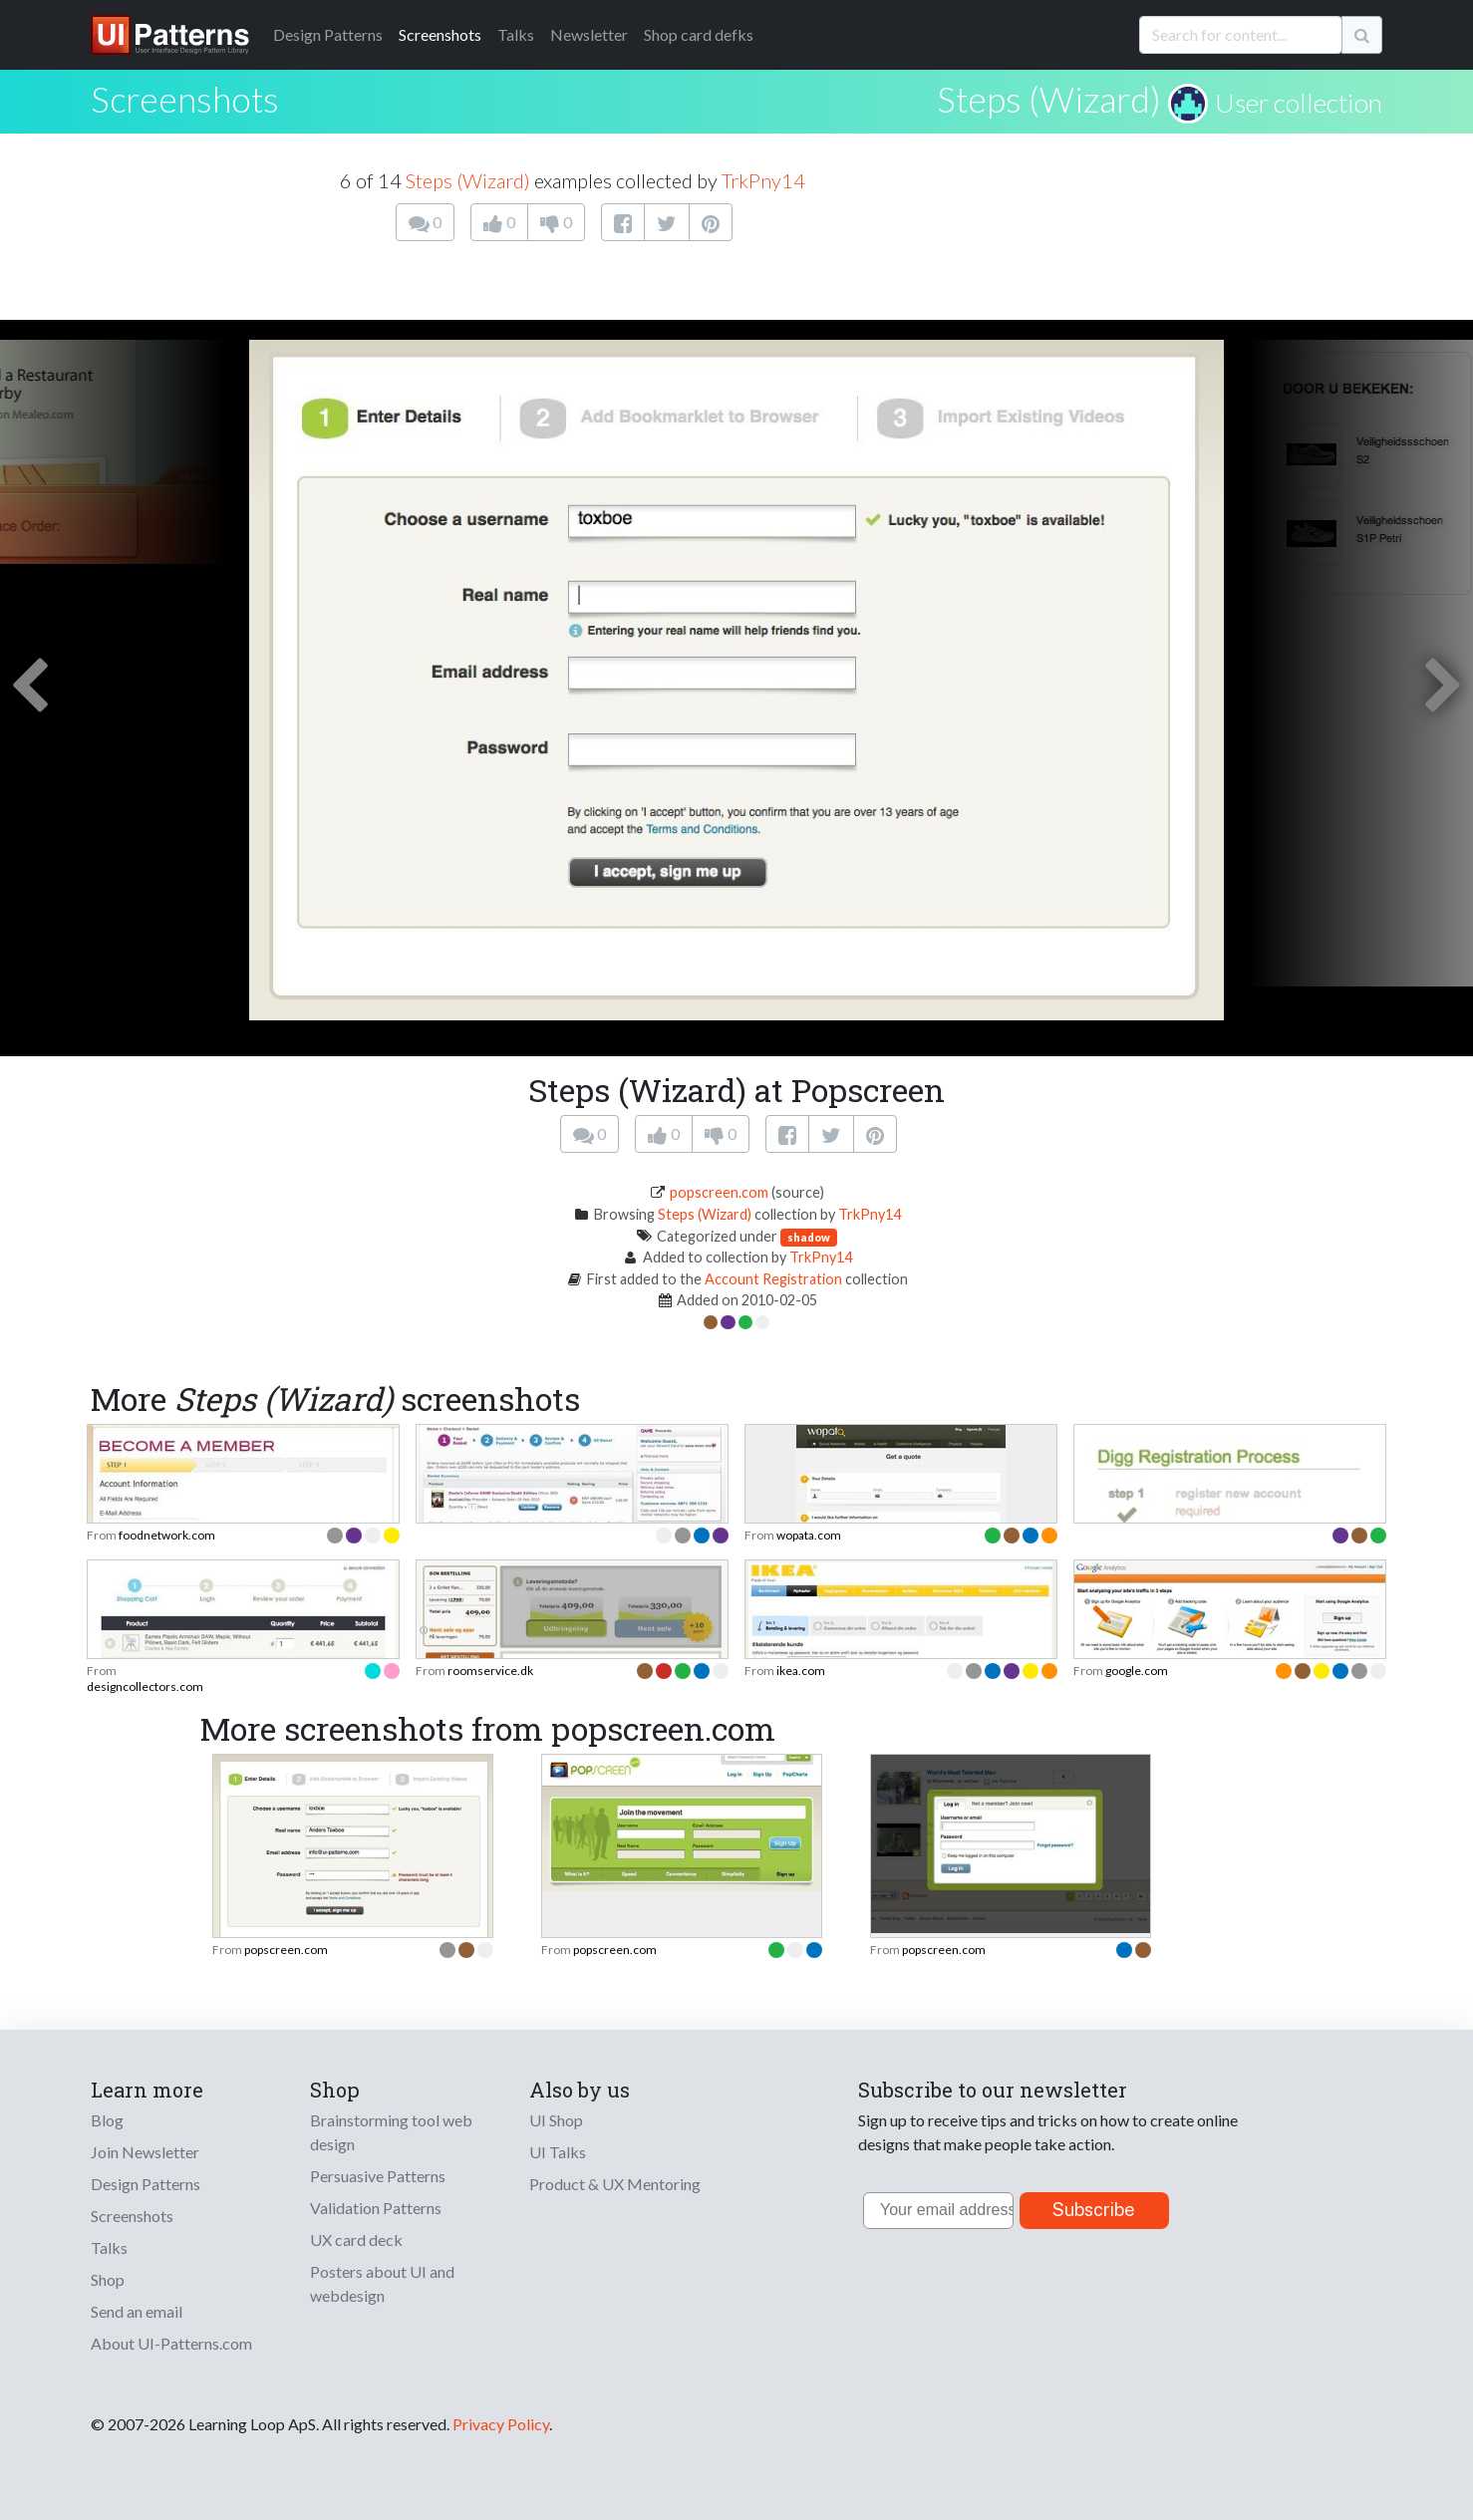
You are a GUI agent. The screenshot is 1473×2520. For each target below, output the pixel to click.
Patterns (328, 34)
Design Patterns (145, 2183)
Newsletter (589, 34)
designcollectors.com (145, 1686)
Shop (108, 2279)
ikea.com (800, 1670)
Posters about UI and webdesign (382, 2283)
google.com (1136, 1670)
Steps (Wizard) (1049, 99)
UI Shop (556, 2119)
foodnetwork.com (167, 1535)
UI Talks (557, 2151)
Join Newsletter (145, 2151)
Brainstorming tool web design (391, 2131)
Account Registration (773, 1278)
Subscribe (1093, 2209)
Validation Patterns (376, 2207)
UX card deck (356, 2239)
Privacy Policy (500, 2423)
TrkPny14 (763, 180)
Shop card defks (698, 34)
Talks (515, 34)
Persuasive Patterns (377, 2175)
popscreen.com (719, 1192)
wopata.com (808, 1535)
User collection (1298, 103)
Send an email (136, 2311)
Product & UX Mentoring (615, 2183)
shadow (808, 1237)
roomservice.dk (490, 1670)
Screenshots (440, 34)
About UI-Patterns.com (171, 2343)
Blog (107, 2119)
